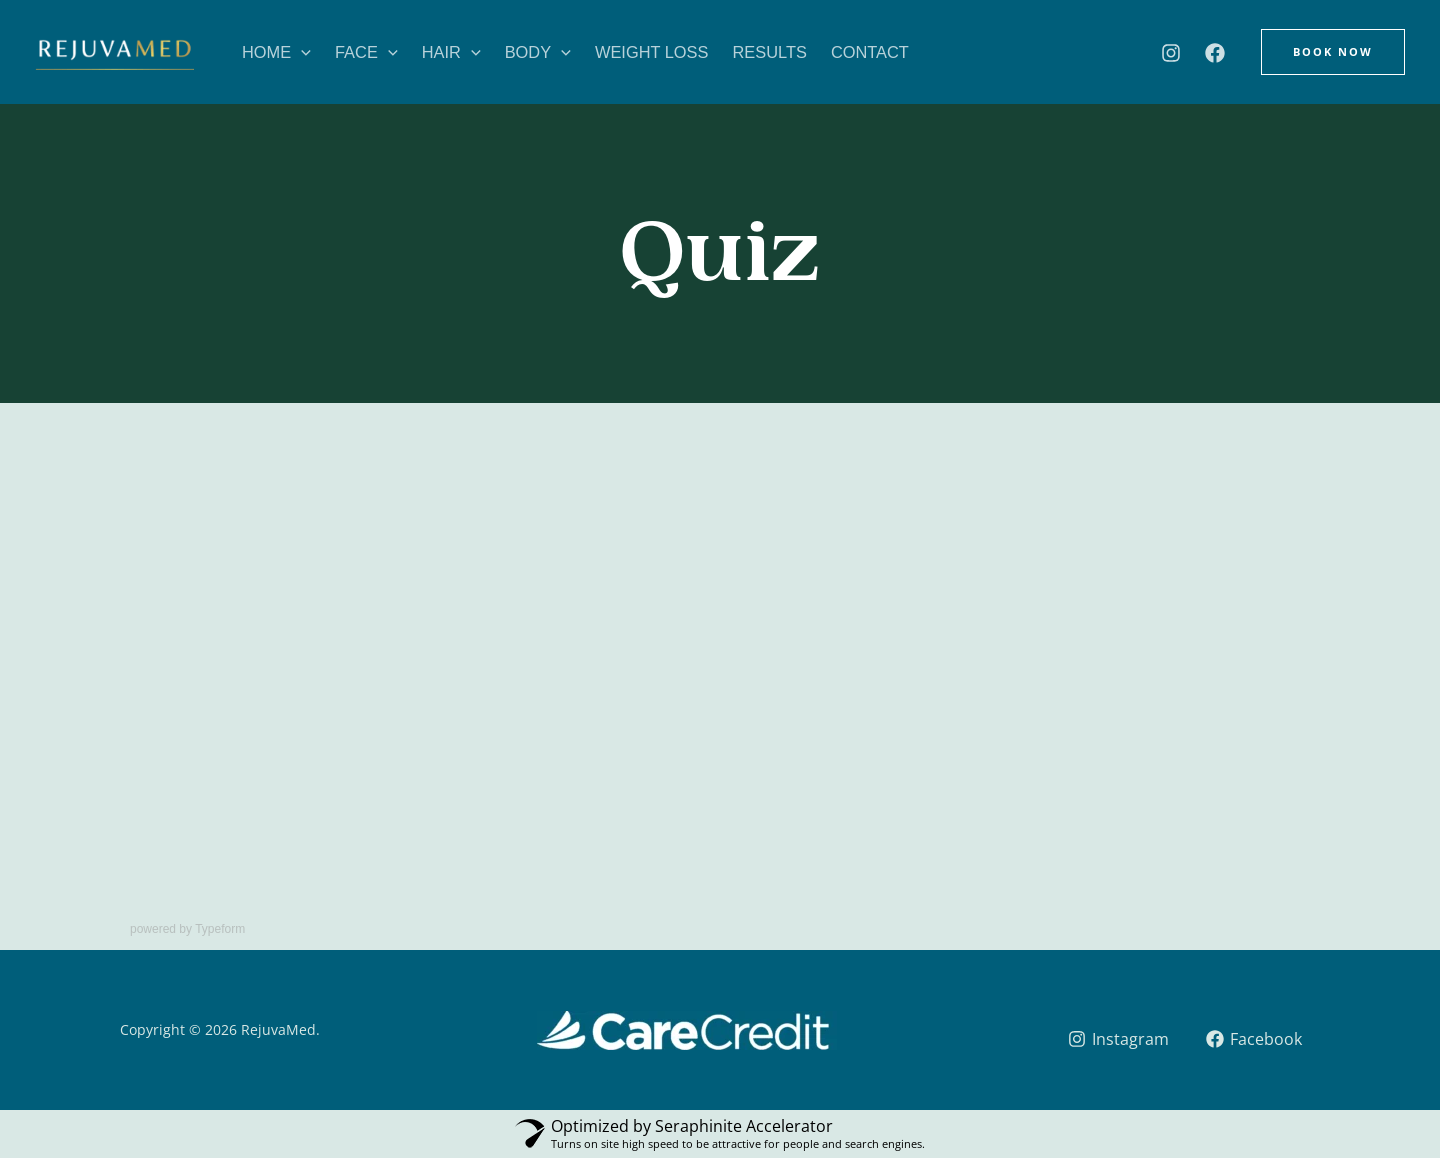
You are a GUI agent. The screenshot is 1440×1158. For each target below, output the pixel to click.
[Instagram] (1171, 53)
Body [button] (538, 52)
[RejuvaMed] (114, 58)
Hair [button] (451, 52)
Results (769, 52)
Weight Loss (652, 52)
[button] (301, 52)
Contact (870, 52)
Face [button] (366, 52)
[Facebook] (1215, 53)
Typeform (220, 929)
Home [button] (276, 52)
